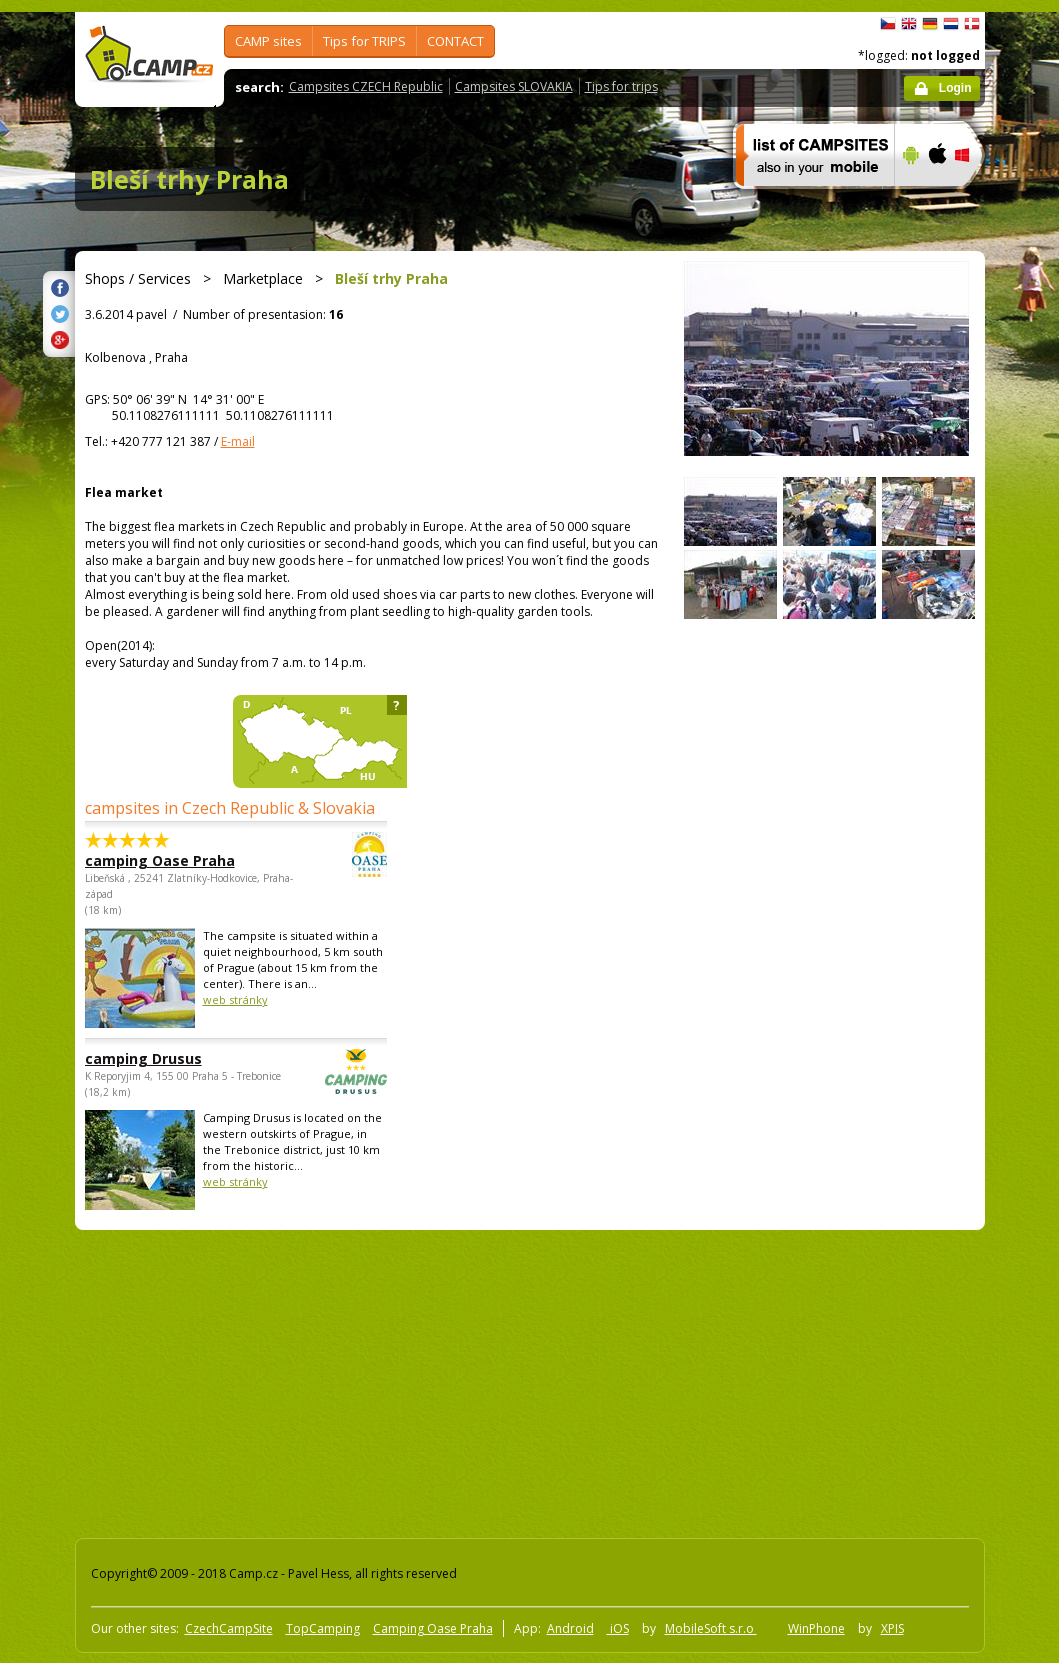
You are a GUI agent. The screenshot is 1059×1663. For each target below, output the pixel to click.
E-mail (238, 441)
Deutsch (930, 24)
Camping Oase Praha (433, 1628)
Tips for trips (621, 86)
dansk (972, 24)
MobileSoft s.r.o (711, 1628)
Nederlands (951, 24)
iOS (618, 1628)
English (909, 24)
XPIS (892, 1628)
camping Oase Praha (181, 860)
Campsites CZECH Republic (366, 86)
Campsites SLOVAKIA (514, 86)
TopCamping (323, 1628)
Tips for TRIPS (364, 41)
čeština (888, 24)
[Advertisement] (377, 1380)
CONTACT (455, 41)
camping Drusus (181, 1058)
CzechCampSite (229, 1628)
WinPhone (816, 1628)
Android (570, 1628)
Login (955, 88)
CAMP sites (268, 41)
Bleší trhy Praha (189, 179)
